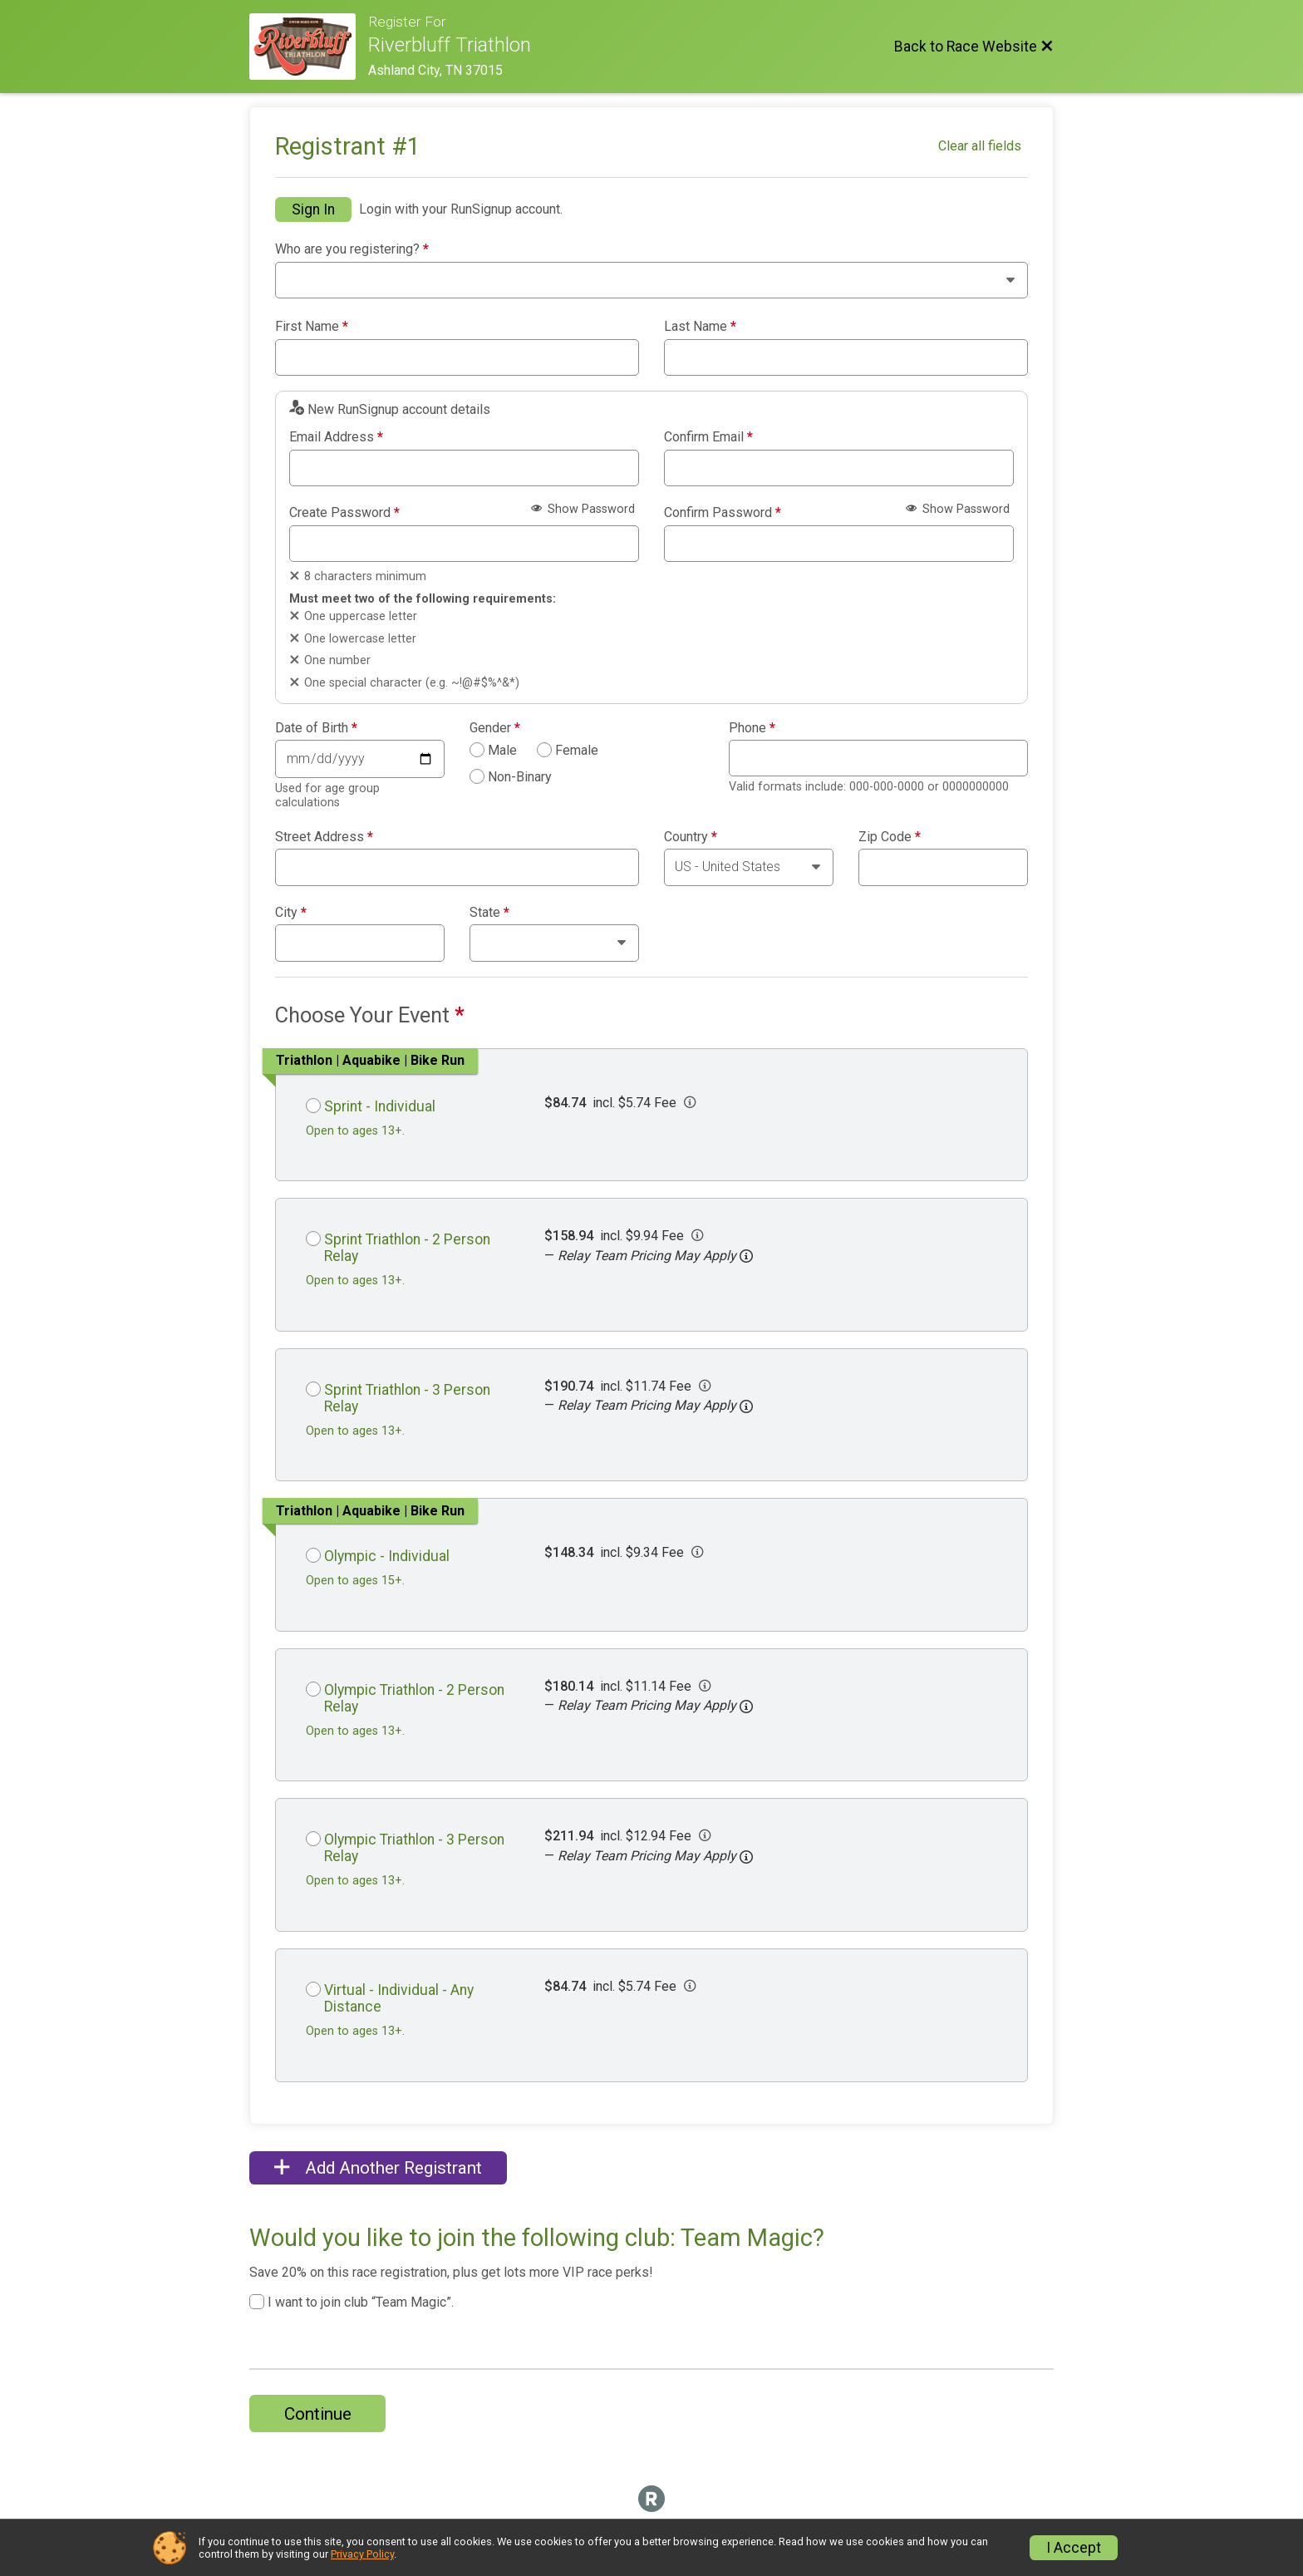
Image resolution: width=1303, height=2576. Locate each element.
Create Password (344, 512)
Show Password (583, 509)
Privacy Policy (362, 2554)
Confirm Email (708, 437)
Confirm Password (722, 512)
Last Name (700, 326)
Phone (752, 728)
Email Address (336, 437)
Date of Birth (316, 728)
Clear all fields (979, 146)
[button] (746, 1256)
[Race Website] (308, 46)
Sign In (313, 209)
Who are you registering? (352, 249)
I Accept (1073, 2547)
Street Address (324, 837)
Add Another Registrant (378, 2168)
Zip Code (889, 837)
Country (690, 837)
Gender (495, 728)
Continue (318, 2414)
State (489, 912)
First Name (311, 326)
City (291, 912)
